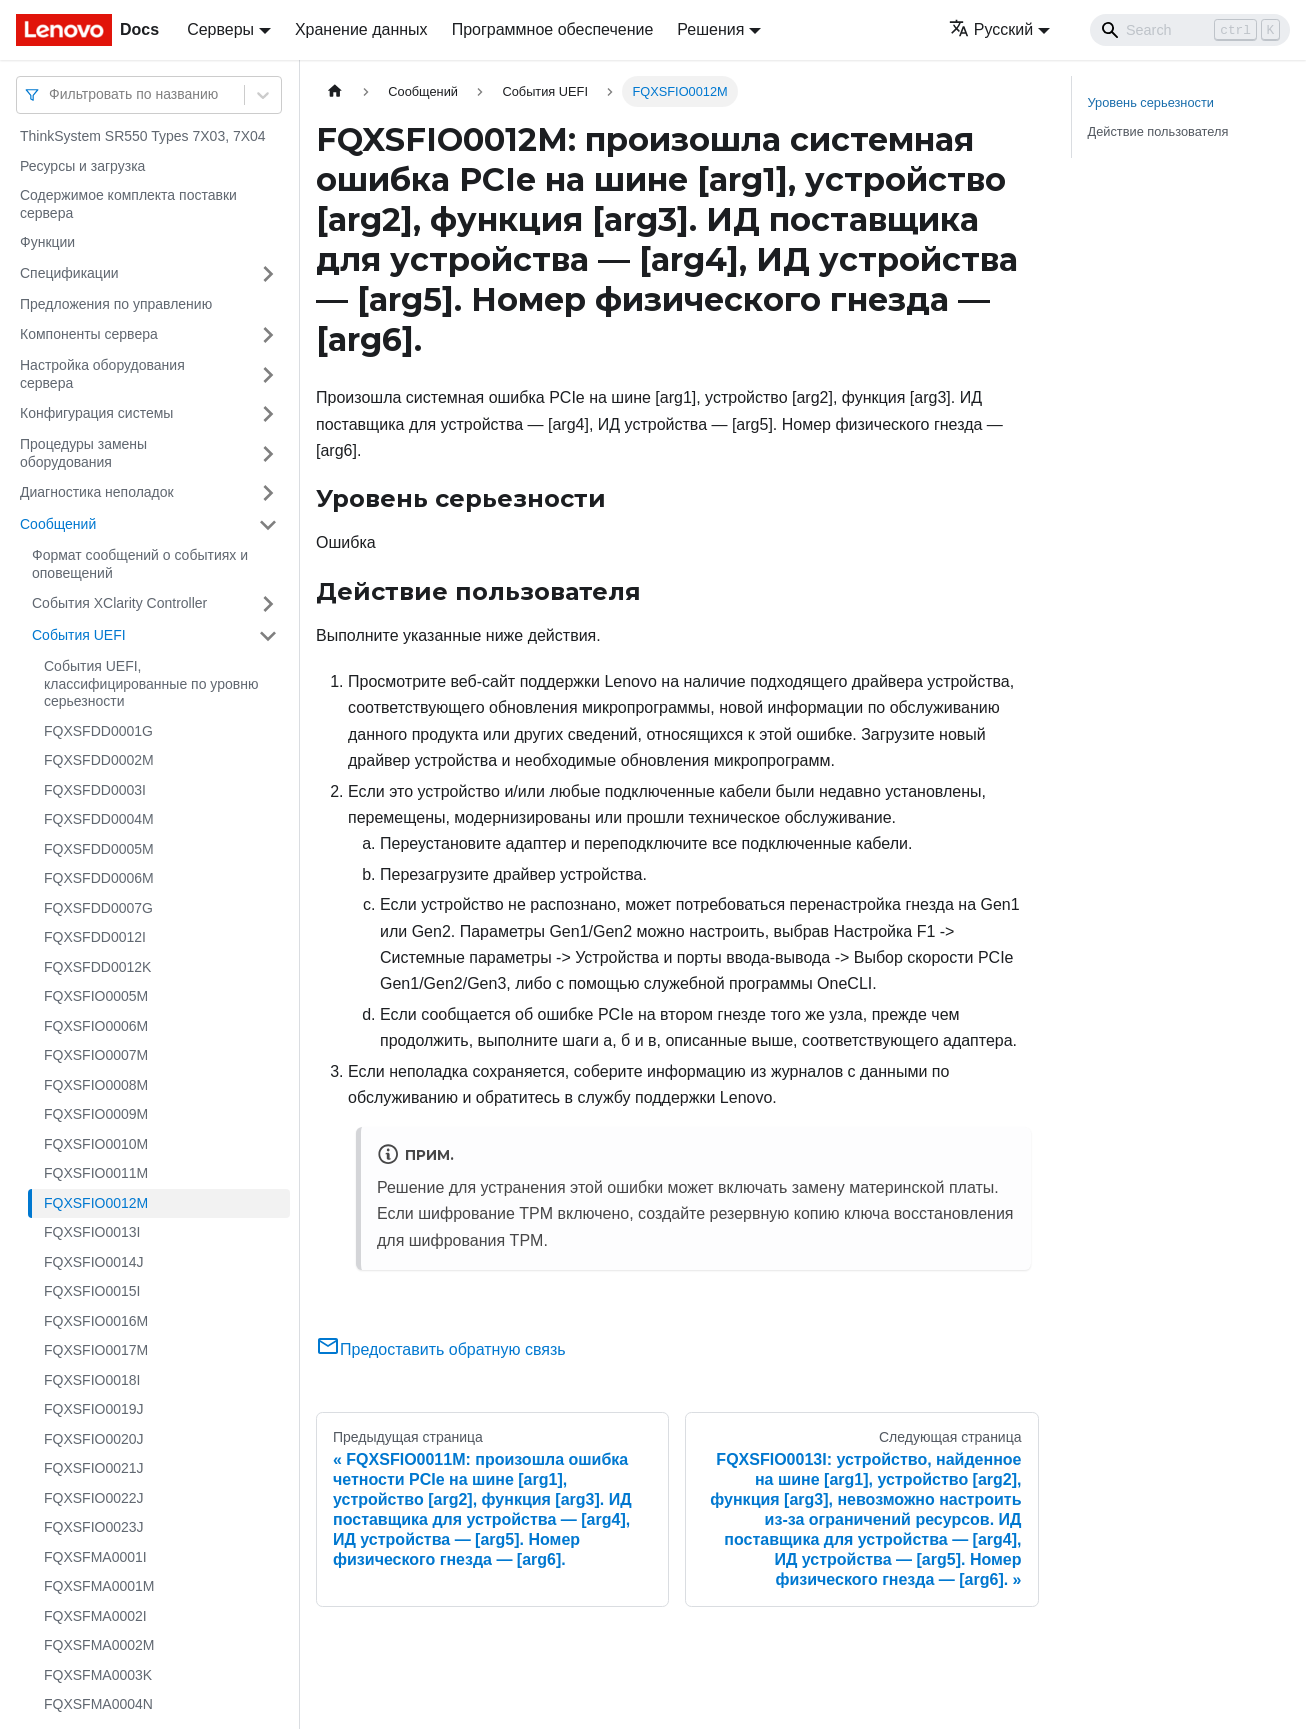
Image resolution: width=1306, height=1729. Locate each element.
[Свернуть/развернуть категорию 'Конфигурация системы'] (268, 414)
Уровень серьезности (1151, 102)
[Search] (1190, 30)
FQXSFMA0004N (98, 1704)
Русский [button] (991, 29)
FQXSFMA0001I (95, 1557)
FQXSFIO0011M (96, 1173)
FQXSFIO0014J (94, 1262)
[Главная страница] (335, 91)
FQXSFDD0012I (95, 937)
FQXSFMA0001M (99, 1586)
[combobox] (51, 94)
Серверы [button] (220, 29)
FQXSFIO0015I (92, 1291)
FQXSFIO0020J (94, 1439)
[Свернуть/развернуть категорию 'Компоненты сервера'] (268, 335)
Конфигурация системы (96, 413)
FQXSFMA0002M (99, 1645)
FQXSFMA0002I (95, 1616)
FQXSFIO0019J (94, 1409)
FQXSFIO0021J (94, 1468)
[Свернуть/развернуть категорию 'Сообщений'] (268, 525)
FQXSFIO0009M (96, 1114)
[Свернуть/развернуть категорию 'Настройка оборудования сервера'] (268, 374)
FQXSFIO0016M (96, 1321)
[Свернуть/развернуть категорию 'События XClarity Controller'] (268, 604)
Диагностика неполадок (97, 492)
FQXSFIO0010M (96, 1144)
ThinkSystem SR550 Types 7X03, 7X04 (143, 136)
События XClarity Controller (119, 603)
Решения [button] (710, 29)
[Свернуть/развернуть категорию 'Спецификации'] (268, 274)
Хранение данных (361, 29)
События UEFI (79, 635)
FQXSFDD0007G (98, 908)
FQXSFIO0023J (94, 1527)
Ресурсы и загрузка (82, 166)
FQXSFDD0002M (99, 760)
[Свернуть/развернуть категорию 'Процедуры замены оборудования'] (268, 453)
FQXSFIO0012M (96, 1203)
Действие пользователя (1158, 131)
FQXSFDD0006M (99, 878)
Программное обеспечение (553, 29)
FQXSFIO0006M (96, 1026)
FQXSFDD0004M (99, 819)
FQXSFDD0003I (95, 790)
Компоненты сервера (89, 334)
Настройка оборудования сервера (102, 374)
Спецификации (69, 273)
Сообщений (58, 524)
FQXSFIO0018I (92, 1380)
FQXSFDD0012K (97, 967)
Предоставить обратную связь (441, 1349)
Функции (47, 242)
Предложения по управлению (116, 304)
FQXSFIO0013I (92, 1232)
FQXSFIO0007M (96, 1055)
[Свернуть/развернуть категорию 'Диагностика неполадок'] (268, 493)
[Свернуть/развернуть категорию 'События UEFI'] (268, 636)
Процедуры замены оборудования (83, 453)
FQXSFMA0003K (98, 1675)
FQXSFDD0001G (98, 731)
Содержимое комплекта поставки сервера (128, 204)
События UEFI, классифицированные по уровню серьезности (151, 683)
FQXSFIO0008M (96, 1085)
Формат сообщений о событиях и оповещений (140, 564)
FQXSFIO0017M (96, 1350)
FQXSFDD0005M (99, 849)
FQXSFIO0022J (94, 1498)
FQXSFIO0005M (96, 996)
